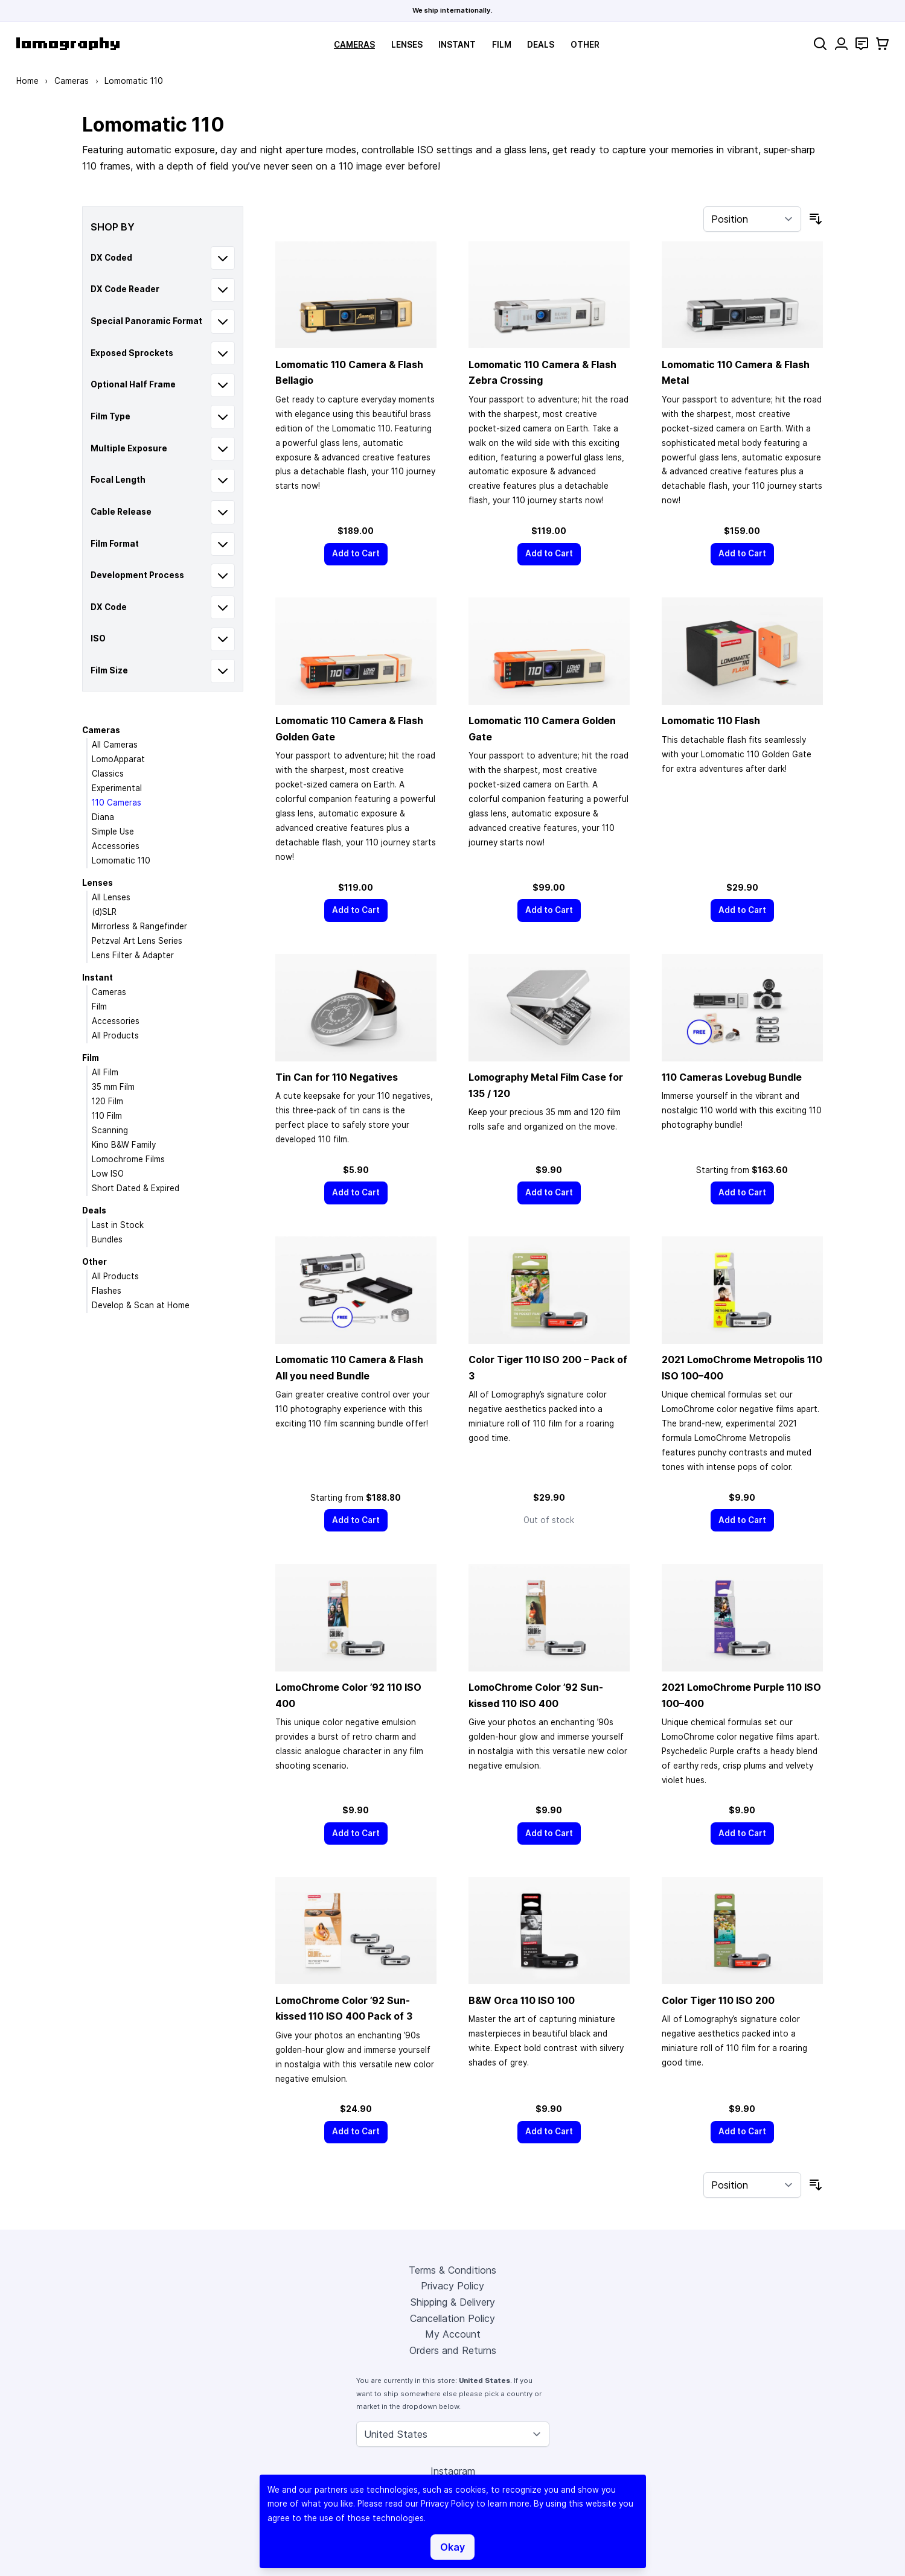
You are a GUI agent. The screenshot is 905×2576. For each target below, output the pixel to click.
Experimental (117, 788)
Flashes (106, 1291)
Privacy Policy (452, 2286)
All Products (115, 1035)
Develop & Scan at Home (141, 1305)
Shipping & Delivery (453, 2302)
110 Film (107, 1116)
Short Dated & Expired (135, 1188)
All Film (105, 1072)
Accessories (115, 846)
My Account (453, 2334)
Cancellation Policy (452, 2318)
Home (27, 81)
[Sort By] (752, 219)
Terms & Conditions (452, 2270)
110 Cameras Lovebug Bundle (732, 1077)
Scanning (110, 1130)
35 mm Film (113, 1087)
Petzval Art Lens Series (137, 941)
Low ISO (108, 1173)
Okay (452, 2547)
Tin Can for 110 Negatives (336, 1077)
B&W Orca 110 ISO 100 (521, 2000)
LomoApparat (118, 759)
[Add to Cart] (356, 554)
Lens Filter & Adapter (133, 955)
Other (585, 44)
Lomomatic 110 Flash (711, 720)
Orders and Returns (452, 2350)
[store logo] (68, 43)
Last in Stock (118, 1225)
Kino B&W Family (124, 1145)
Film (501, 44)
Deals (540, 44)
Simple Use (113, 831)
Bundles (107, 1239)
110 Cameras (116, 802)
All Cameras (115, 744)
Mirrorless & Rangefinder (139, 926)
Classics (108, 773)
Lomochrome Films (128, 1159)
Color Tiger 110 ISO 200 (718, 2000)
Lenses (407, 44)
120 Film (107, 1101)
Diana (103, 817)
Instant (457, 44)
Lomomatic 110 (121, 860)
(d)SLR (104, 912)
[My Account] (841, 43)
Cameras (354, 44)
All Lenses (111, 897)
